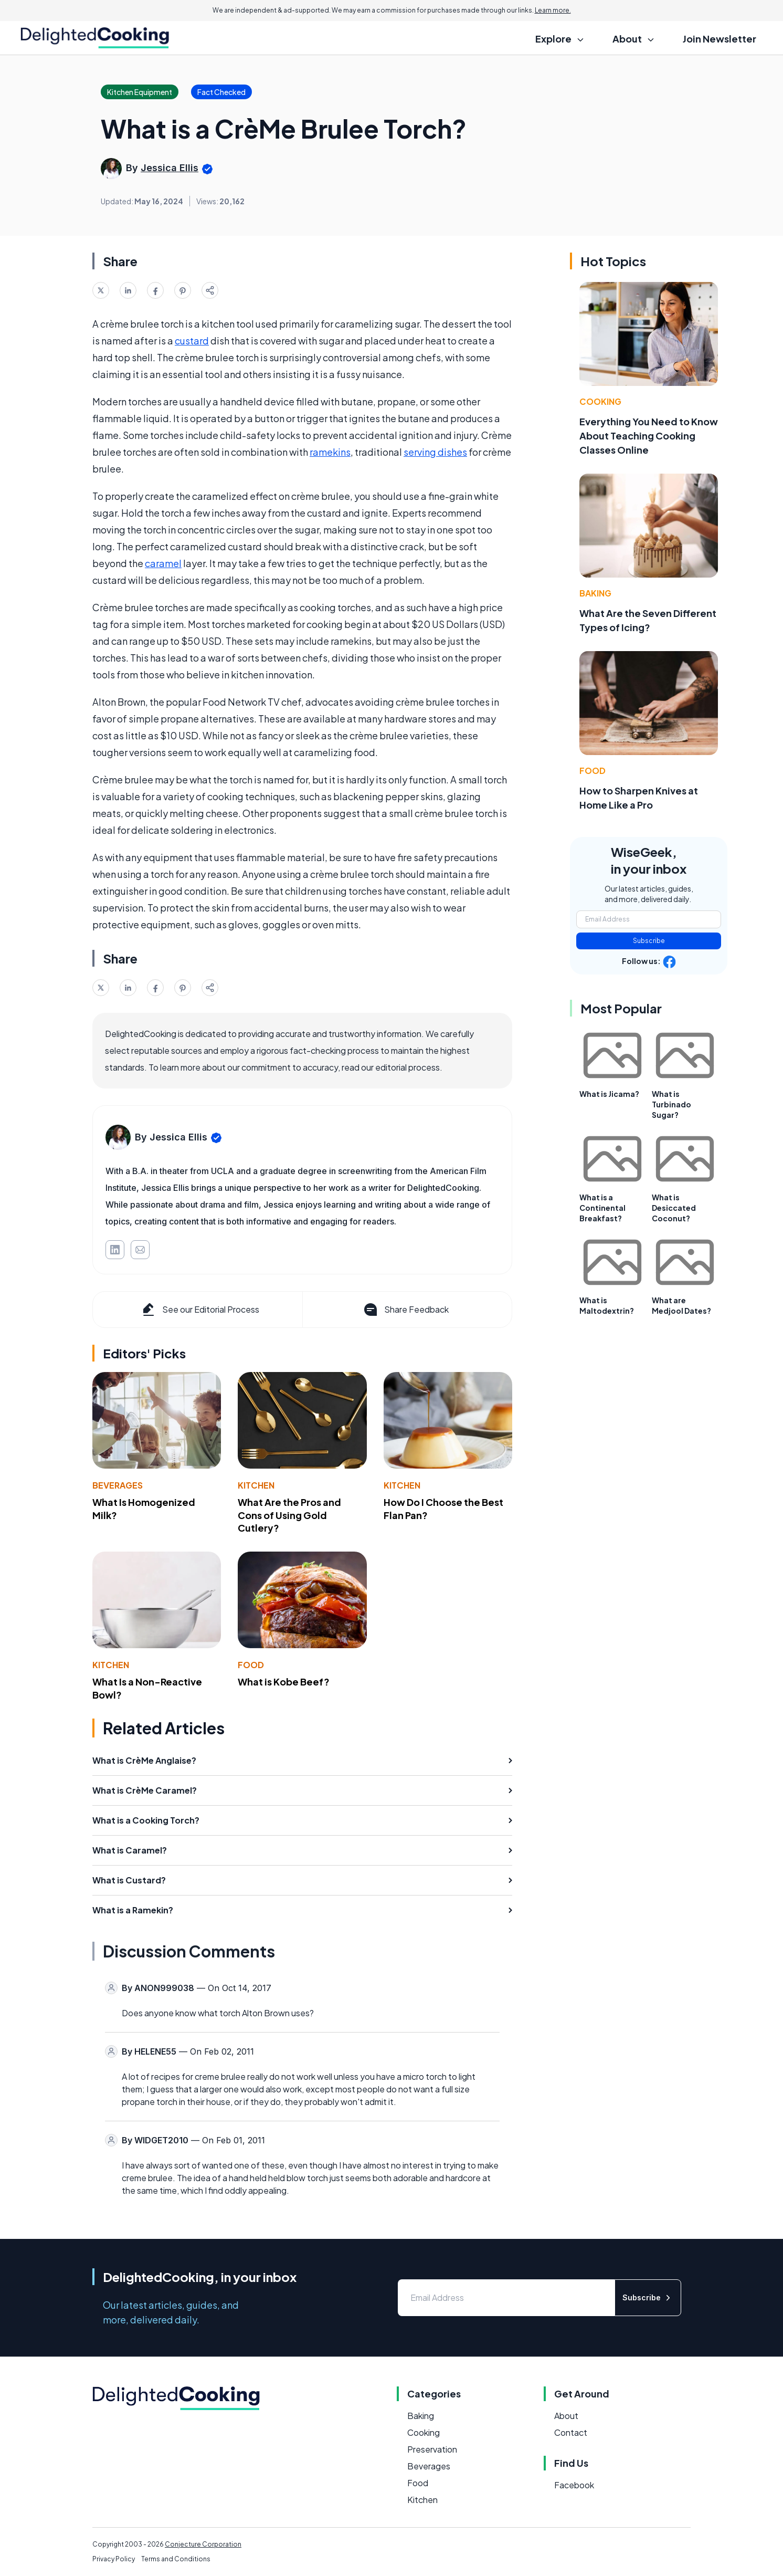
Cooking (600, 401)
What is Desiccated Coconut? (674, 1207)
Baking (595, 593)
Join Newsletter (719, 39)
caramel (163, 563)
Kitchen (256, 1485)
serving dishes (435, 452)
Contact (570, 2432)
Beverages (117, 1485)
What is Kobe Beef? (284, 1682)
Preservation (432, 2449)
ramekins (330, 452)
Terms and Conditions (175, 2559)
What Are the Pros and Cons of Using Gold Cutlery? (289, 1515)
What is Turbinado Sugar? (671, 1104)
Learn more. (553, 10)
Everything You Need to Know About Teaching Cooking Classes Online (648, 435)
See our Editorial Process (199, 1309)
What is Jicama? (609, 1093)
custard (192, 340)
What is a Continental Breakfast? (602, 1207)
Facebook (574, 2484)
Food (251, 1664)
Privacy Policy (113, 2559)
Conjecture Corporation (203, 2544)
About (566, 2415)
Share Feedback (405, 1309)
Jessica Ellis (169, 167)
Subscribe (649, 941)
